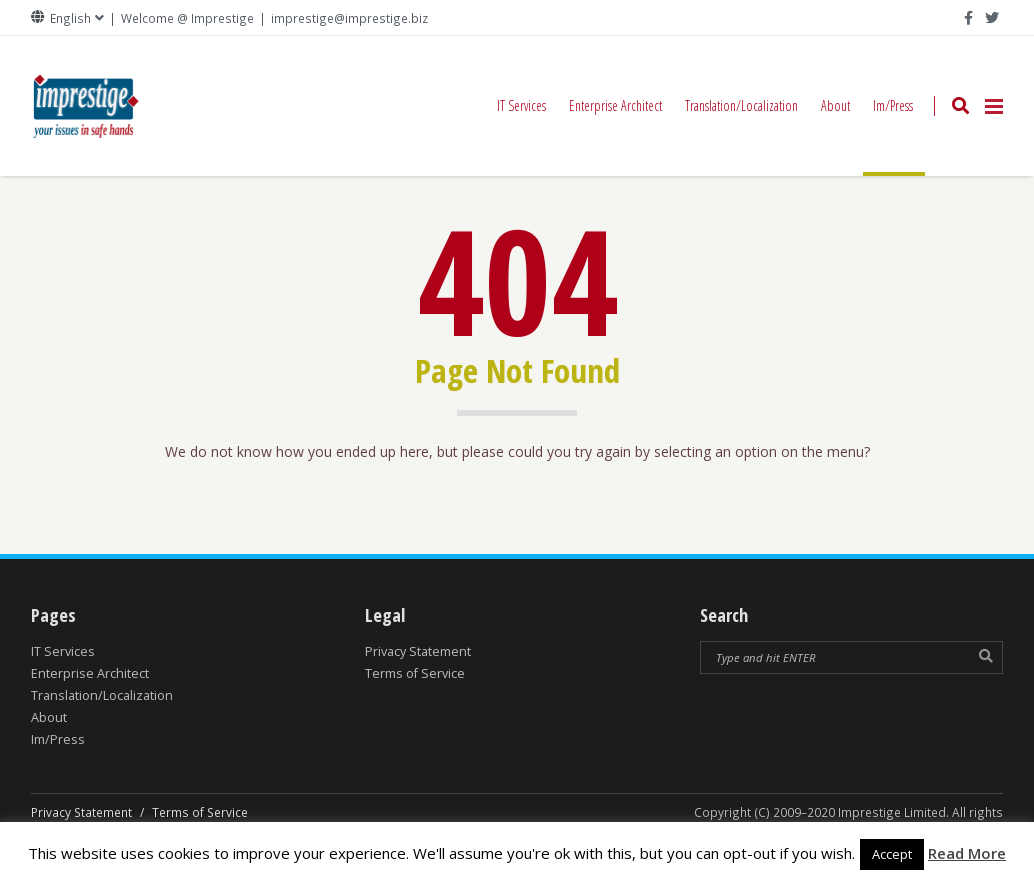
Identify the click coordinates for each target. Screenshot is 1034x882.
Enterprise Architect (615, 105)
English (70, 18)
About (835, 105)
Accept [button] (892, 854)
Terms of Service (415, 673)
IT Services (521, 105)
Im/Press (894, 136)
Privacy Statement (418, 651)
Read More (967, 853)
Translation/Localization (741, 105)
